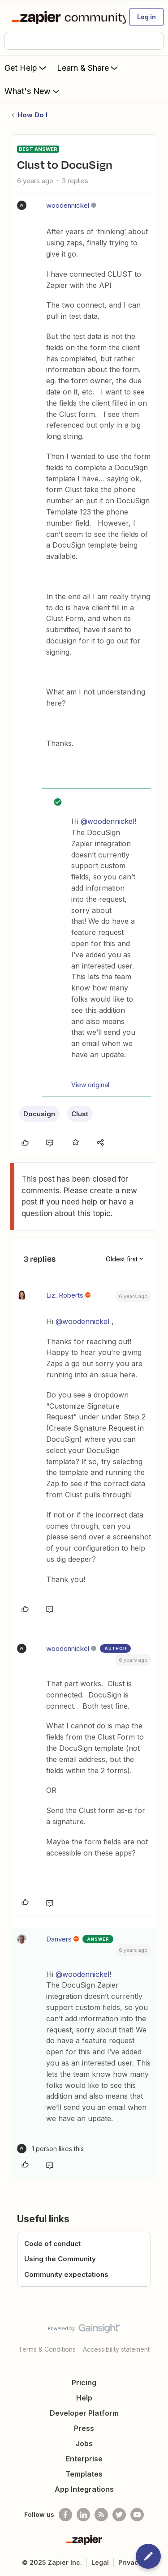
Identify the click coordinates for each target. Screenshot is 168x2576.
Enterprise (84, 2458)
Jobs (84, 2443)
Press (84, 2428)
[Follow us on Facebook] (65, 2514)
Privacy (130, 2562)
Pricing (84, 2382)
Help (84, 2397)
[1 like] (50, 2148)
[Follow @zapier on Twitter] (119, 2514)
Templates (84, 2473)
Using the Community (60, 2259)
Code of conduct (52, 2243)
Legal (100, 2562)
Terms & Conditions (47, 2349)
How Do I (32, 115)
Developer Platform (84, 2413)
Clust (79, 1114)
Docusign (39, 1114)
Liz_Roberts (64, 1295)
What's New (32, 91)
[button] (146, 17)
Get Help (26, 67)
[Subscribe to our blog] (101, 2514)
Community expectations (66, 2274)
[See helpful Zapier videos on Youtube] (137, 2514)
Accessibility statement (116, 2349)
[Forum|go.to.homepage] (65, 17)
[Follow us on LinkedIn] (83, 2514)
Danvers (59, 1939)
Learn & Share (88, 67)
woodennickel (67, 205)
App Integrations (84, 2489)
